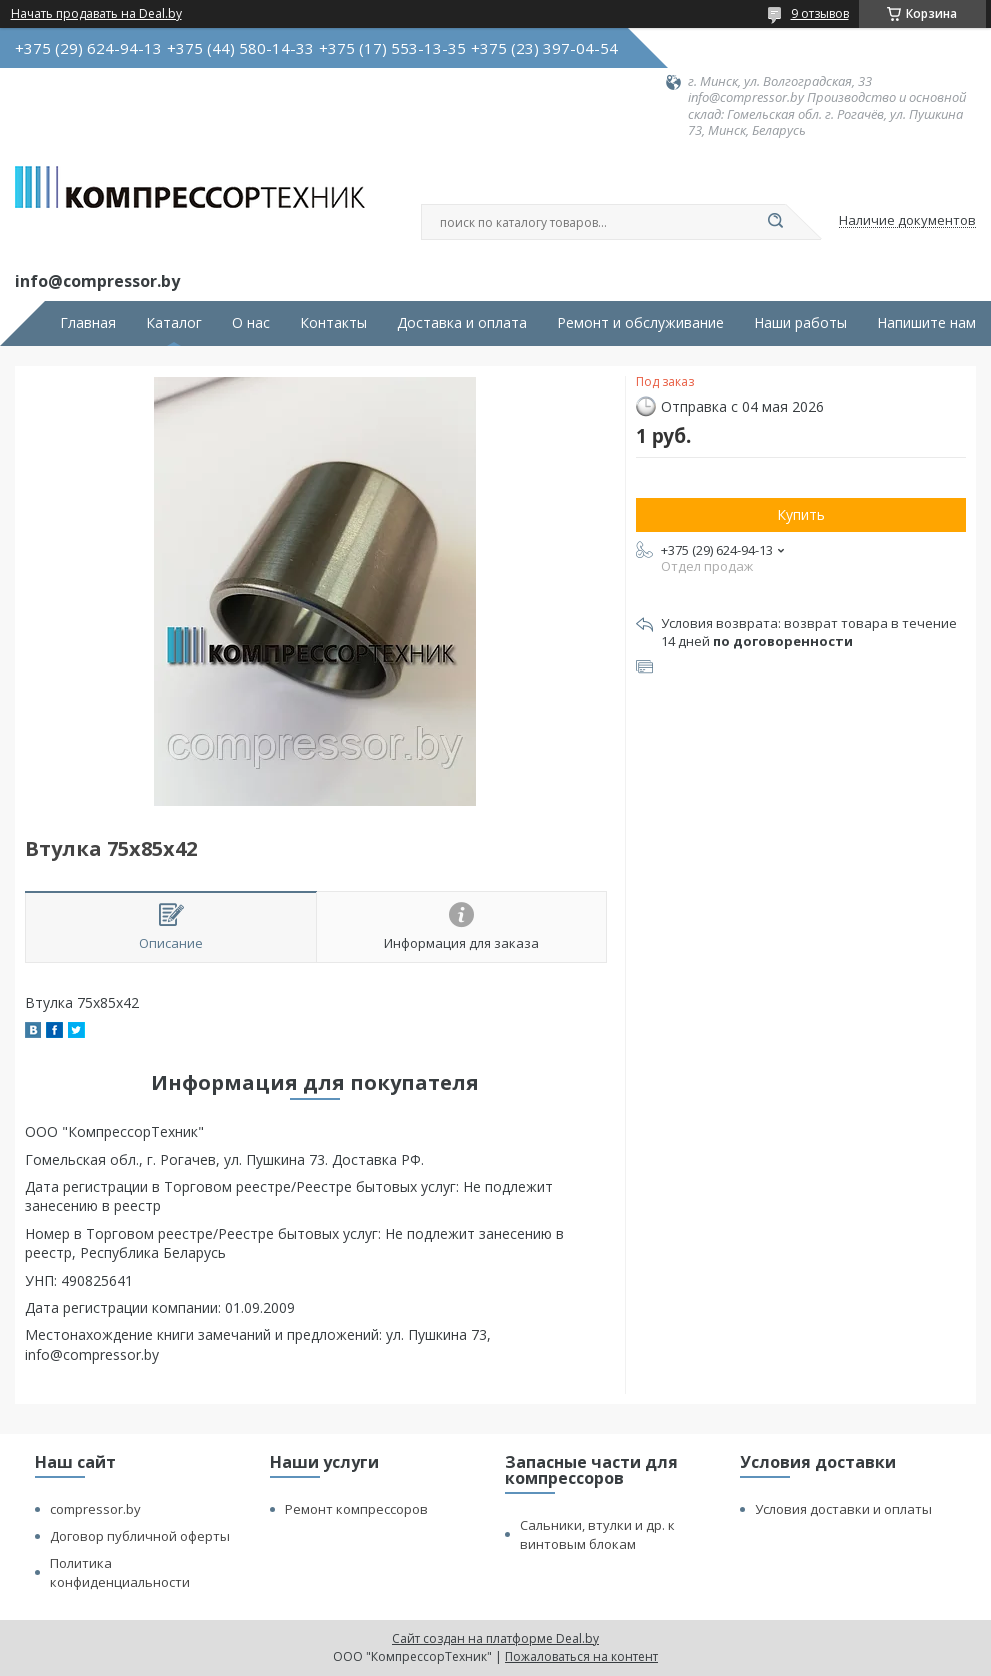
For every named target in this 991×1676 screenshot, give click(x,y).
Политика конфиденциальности (120, 1572)
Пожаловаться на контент (581, 1656)
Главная (88, 323)
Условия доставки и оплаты (843, 1509)
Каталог (174, 323)
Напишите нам (926, 323)
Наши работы (800, 323)
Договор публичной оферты (140, 1536)
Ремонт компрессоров (356, 1509)
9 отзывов (820, 13)
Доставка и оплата (462, 323)
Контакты (333, 323)
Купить (801, 514)
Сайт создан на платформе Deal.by (495, 1638)
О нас (251, 323)
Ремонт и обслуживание (640, 323)
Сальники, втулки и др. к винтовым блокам (597, 1534)
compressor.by (95, 1509)
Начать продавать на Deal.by (96, 14)
